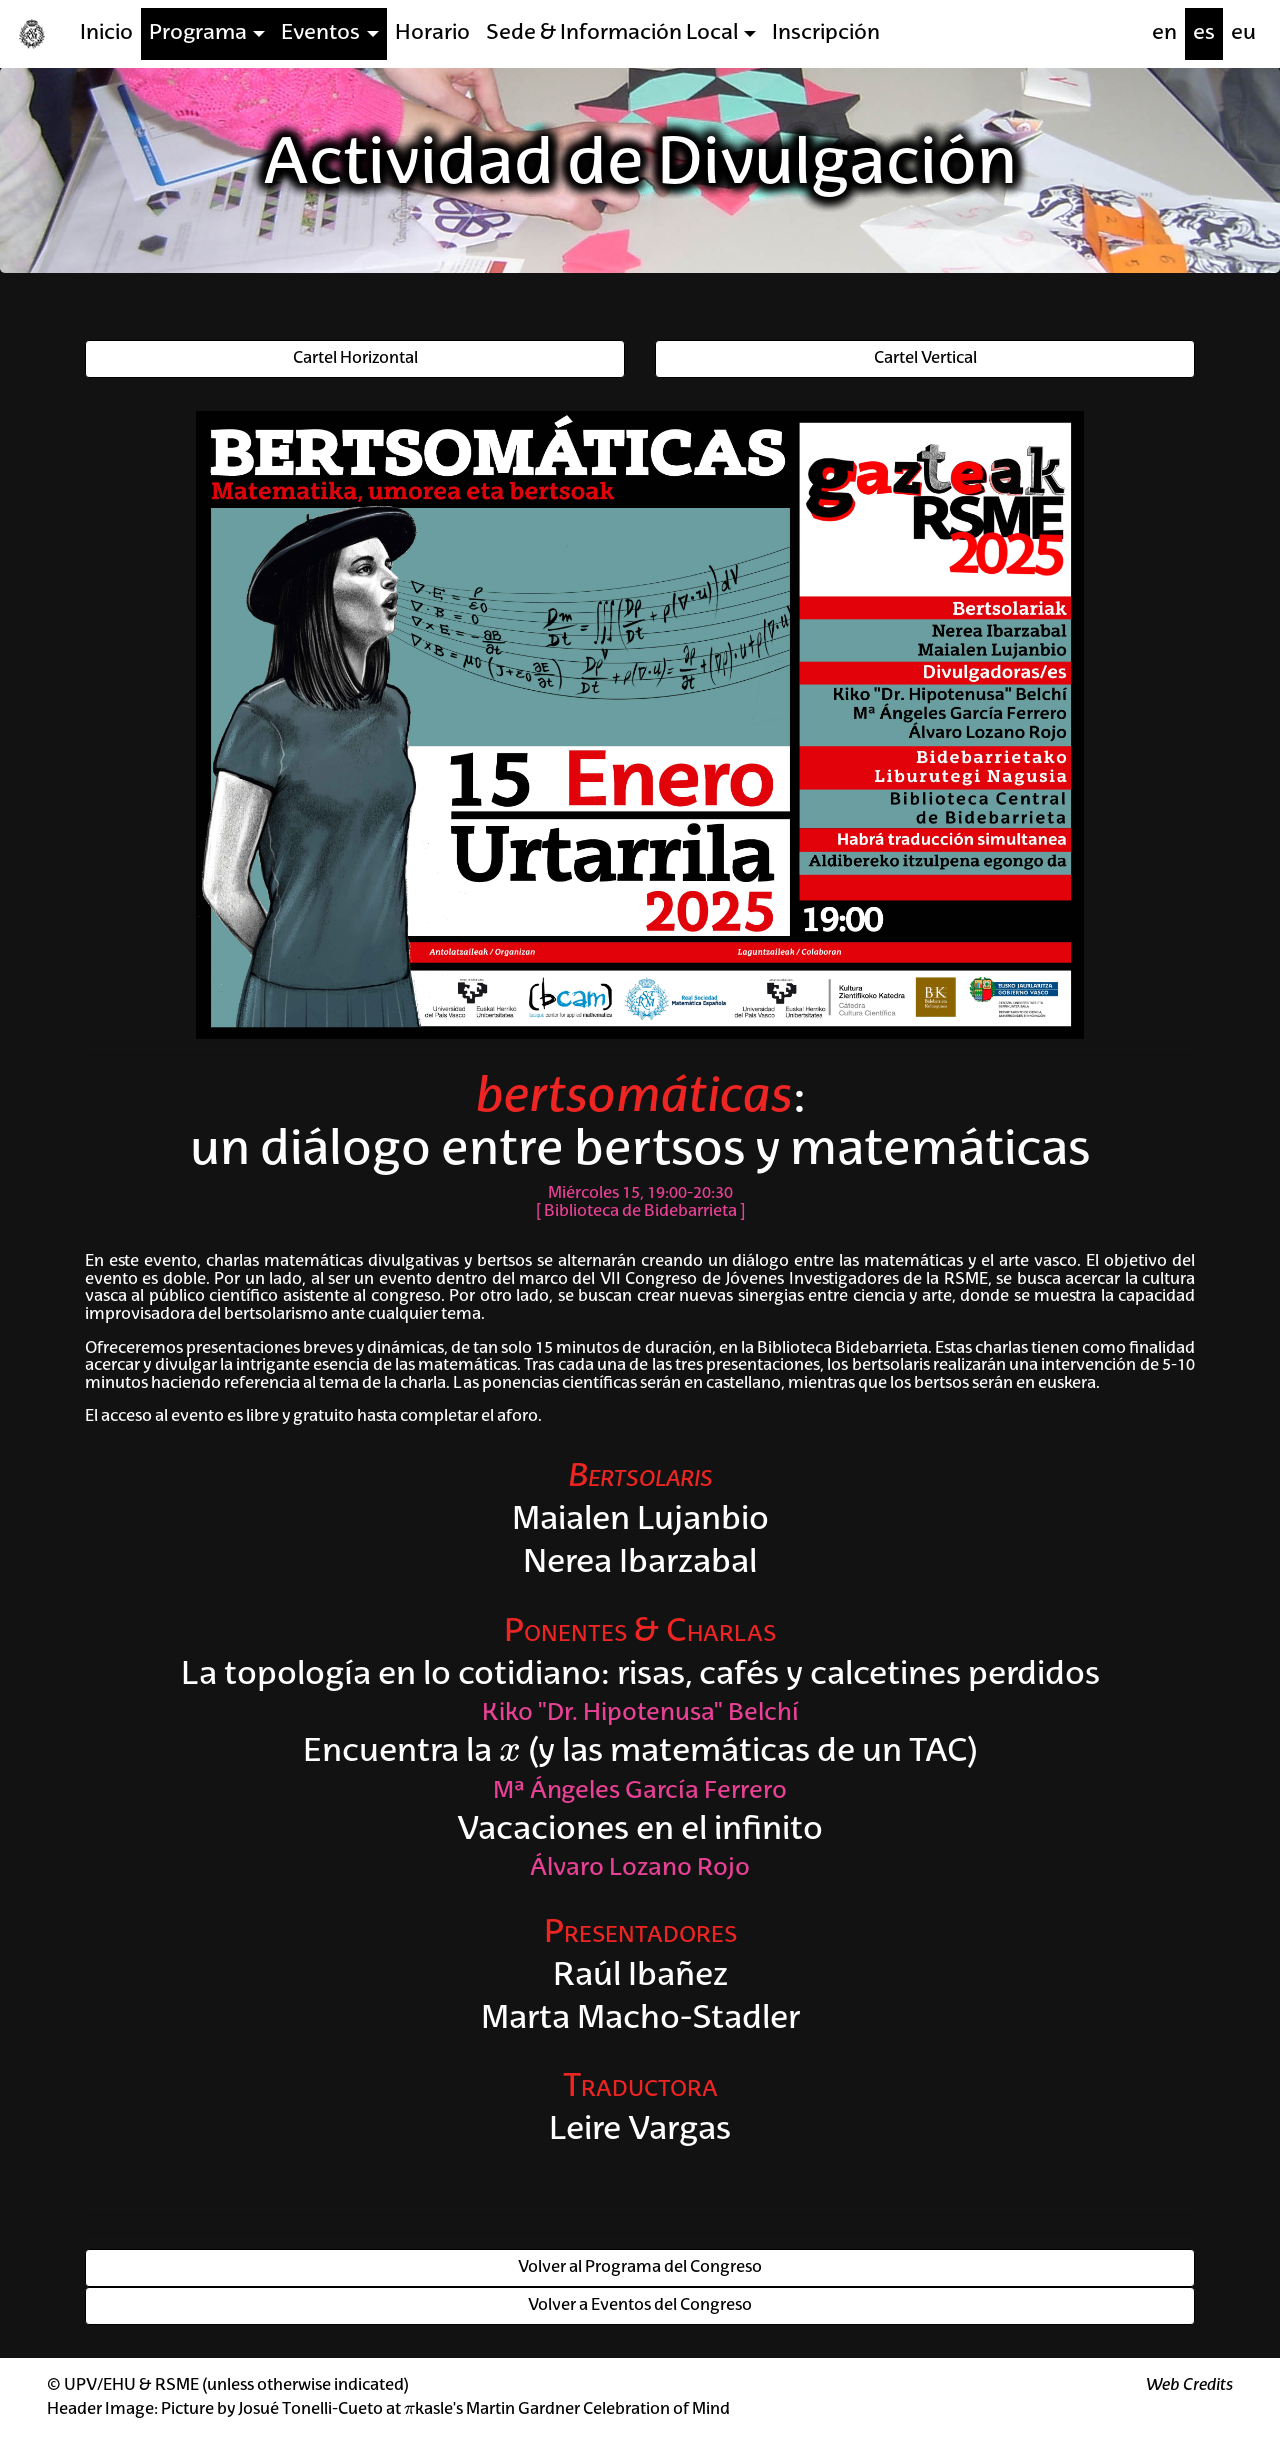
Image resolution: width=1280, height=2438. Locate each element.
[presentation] (510, 1752)
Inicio (106, 33)
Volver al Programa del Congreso (640, 2268)
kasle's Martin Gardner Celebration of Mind (567, 2410)
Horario (432, 33)
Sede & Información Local (612, 33)
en (1164, 33)
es (1204, 33)
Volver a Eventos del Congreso (640, 2306)
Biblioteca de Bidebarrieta (640, 1212)
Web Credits (1189, 2386)
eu (1243, 33)
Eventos (320, 33)
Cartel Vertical (925, 359)
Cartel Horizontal (355, 359)
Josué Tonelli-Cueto (310, 2410)
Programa (198, 33)
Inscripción (826, 33)
